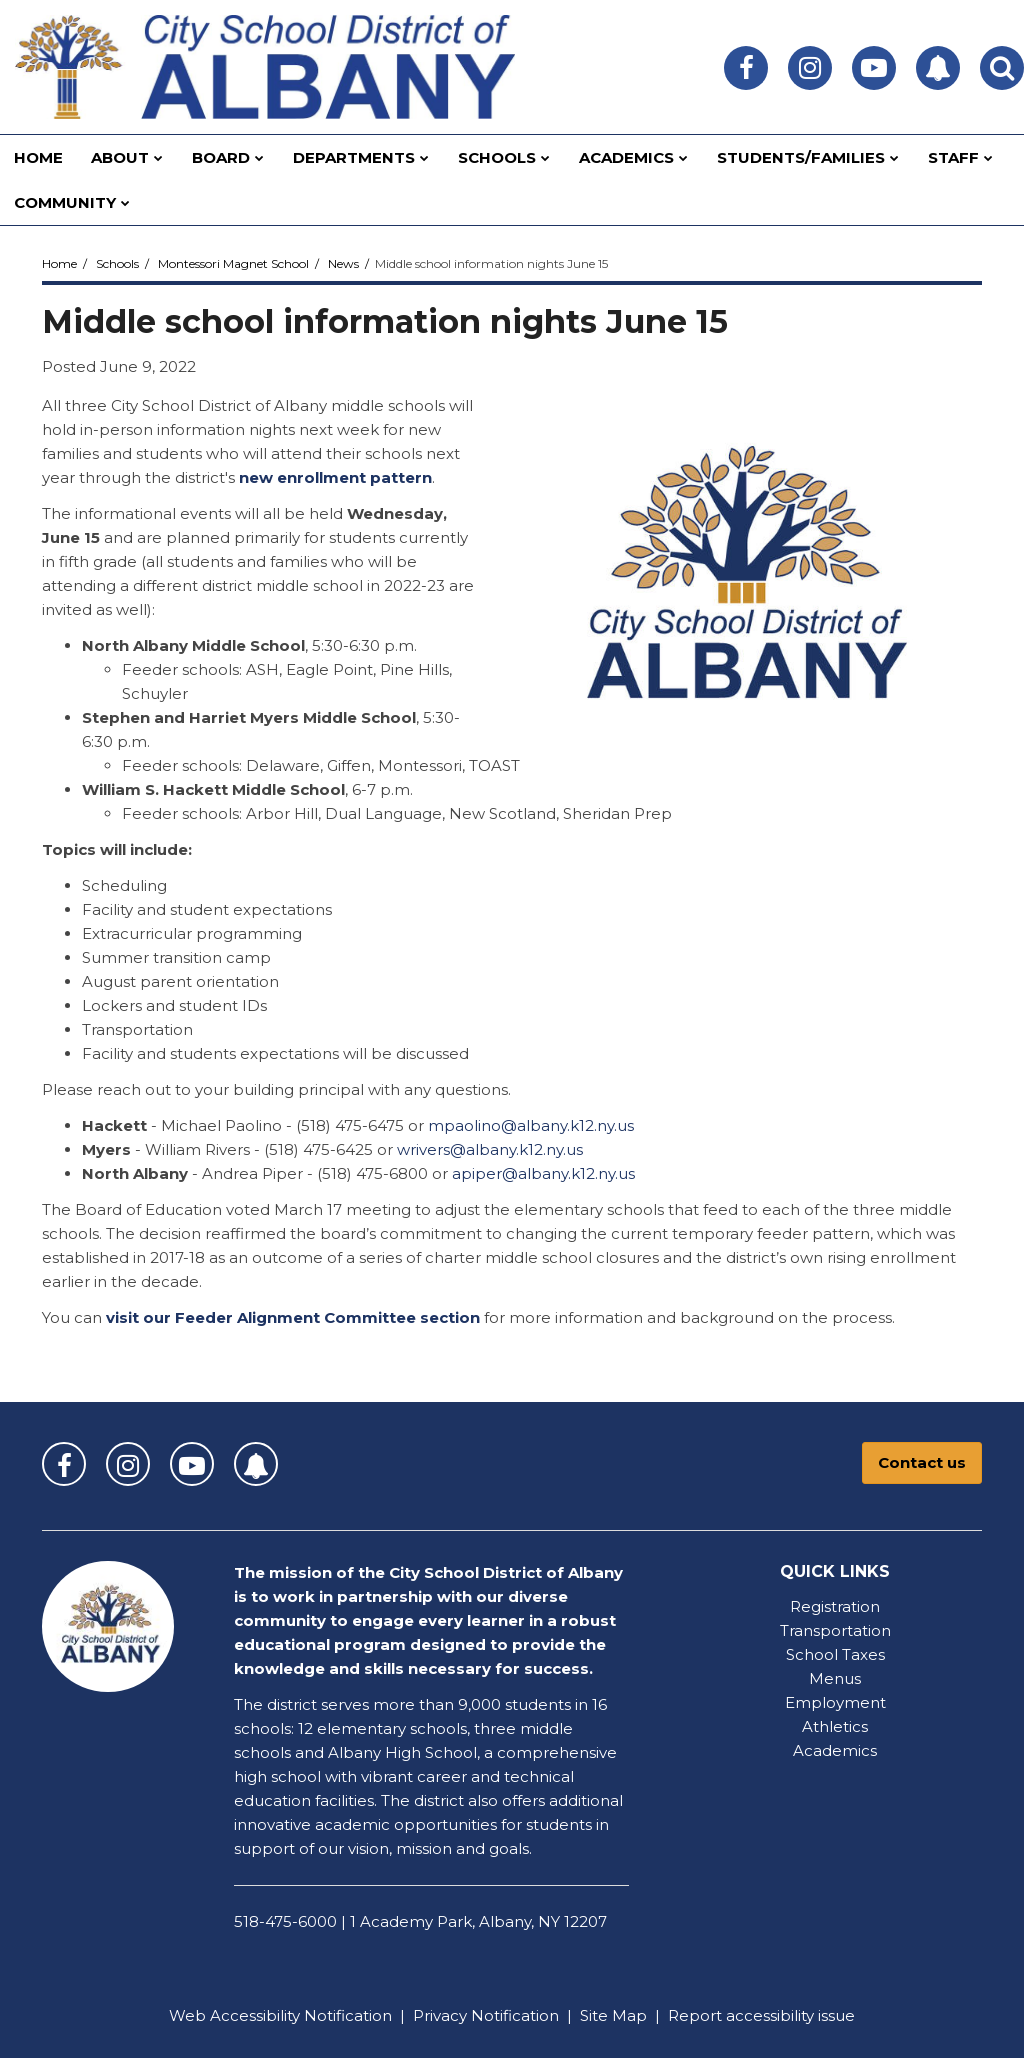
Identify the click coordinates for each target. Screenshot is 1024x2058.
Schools (117, 263)
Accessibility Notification (301, 2015)
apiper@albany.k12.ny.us (543, 1173)
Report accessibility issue (761, 2015)
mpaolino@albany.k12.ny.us (531, 1125)
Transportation (835, 1630)
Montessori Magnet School (233, 263)
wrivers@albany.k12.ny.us (490, 1149)
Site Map (613, 2015)
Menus (835, 1678)
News (343, 263)
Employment (835, 1702)
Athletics (835, 1726)
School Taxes (835, 1654)
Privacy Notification (486, 2015)
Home (59, 263)
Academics (835, 1750)
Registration (835, 1606)
